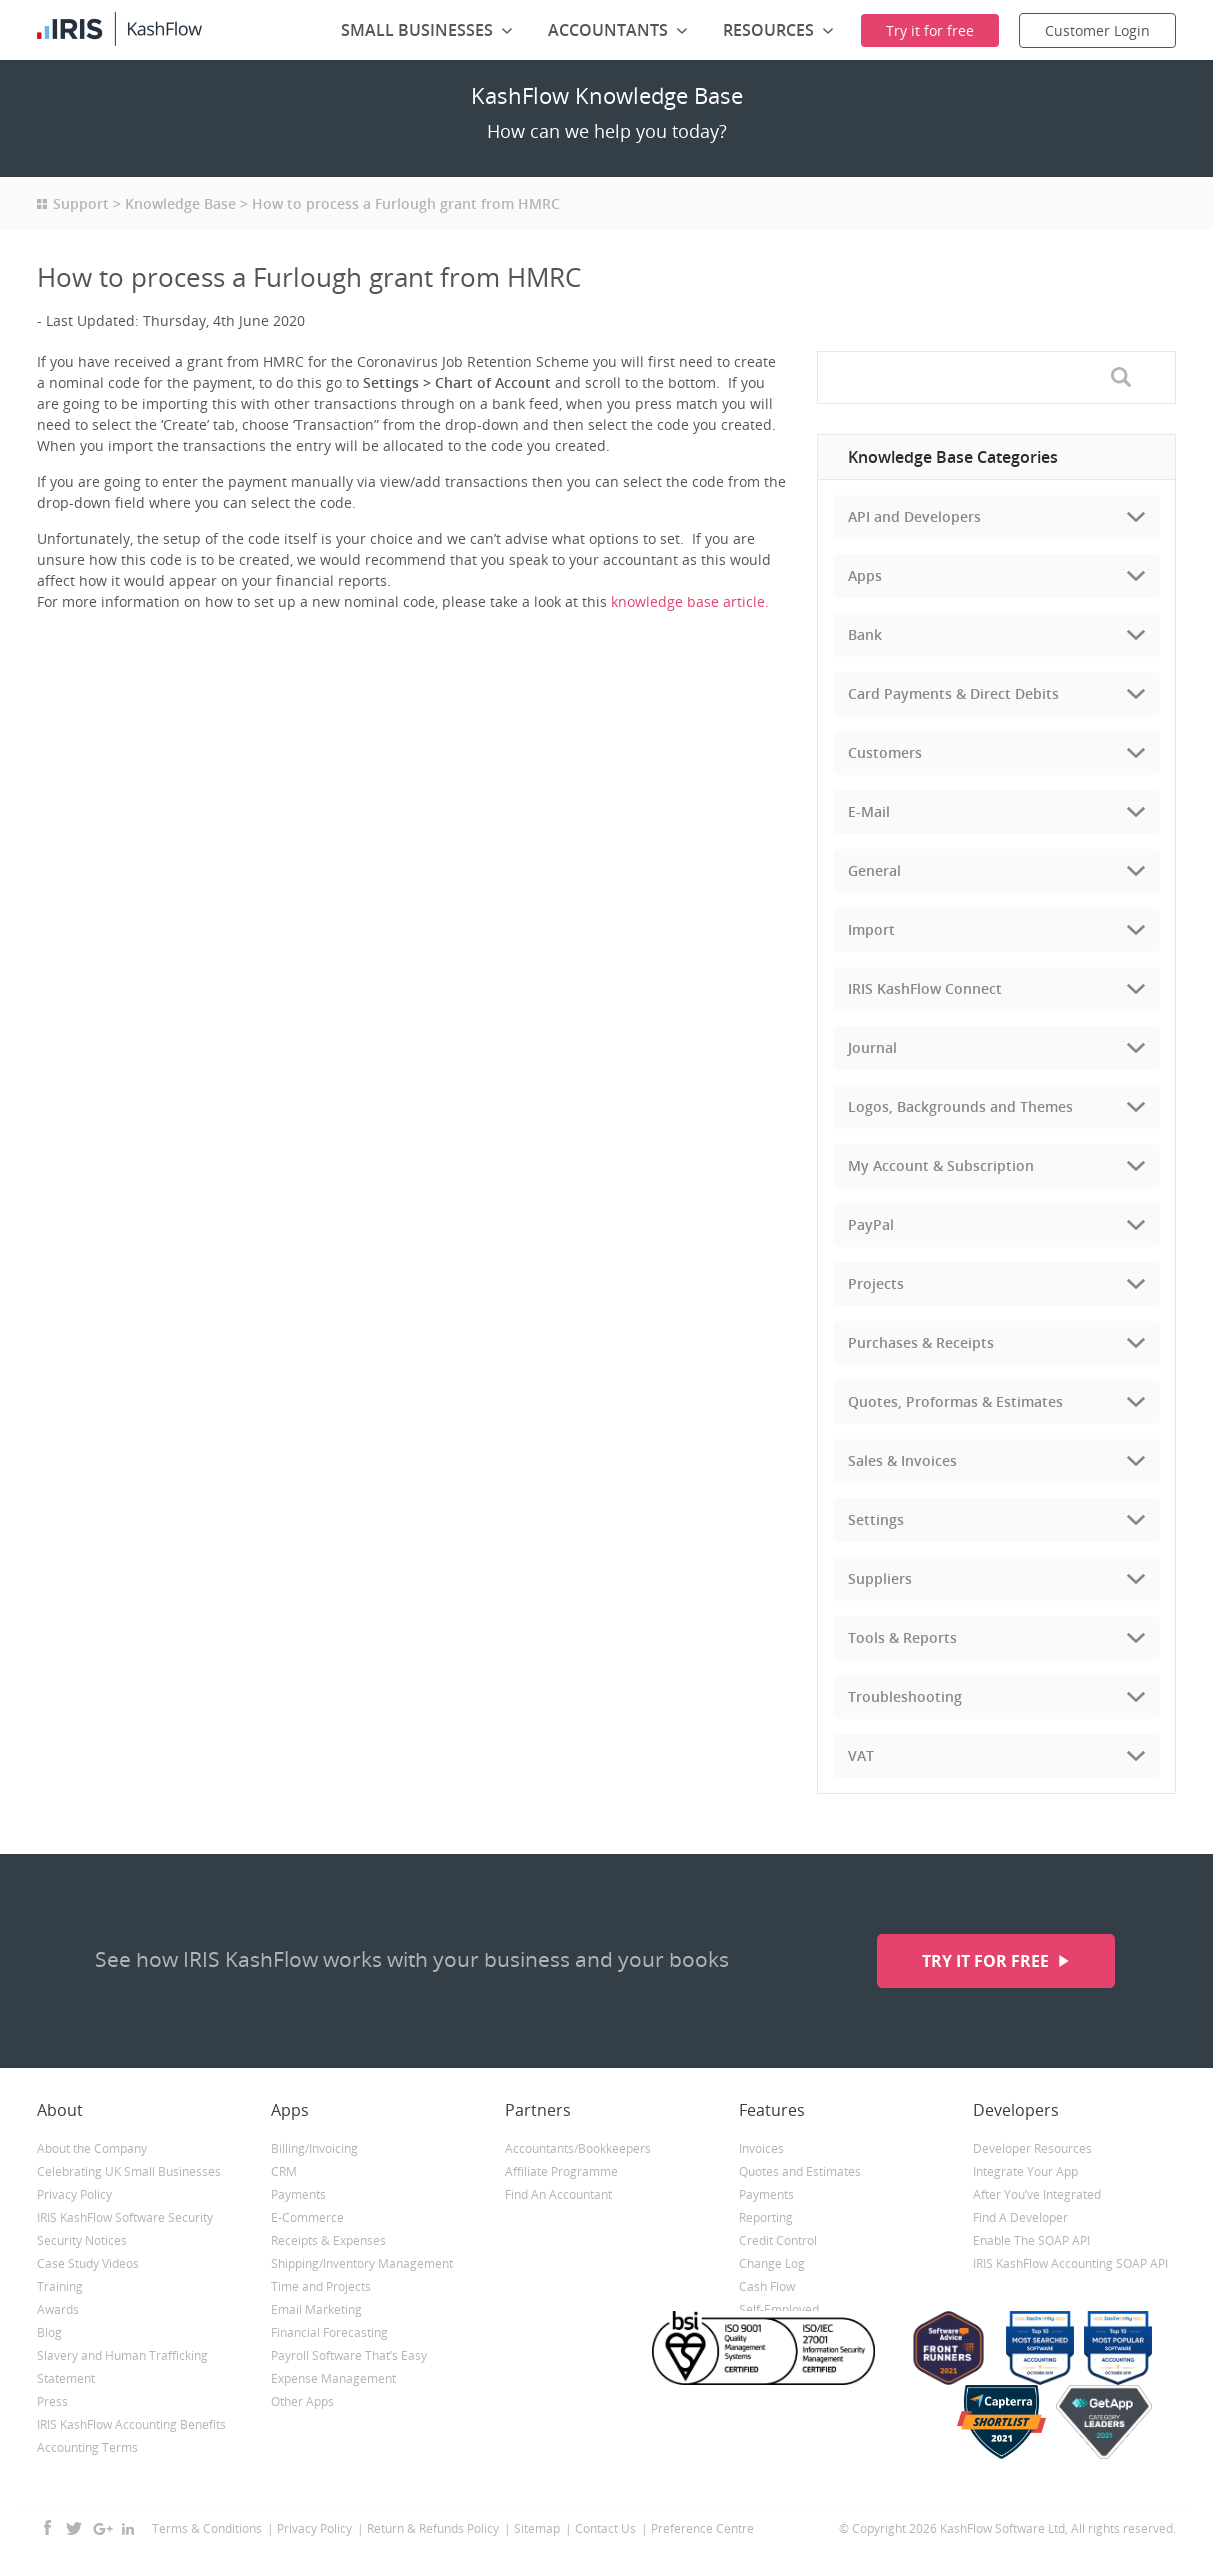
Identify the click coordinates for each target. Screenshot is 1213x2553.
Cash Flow (767, 2286)
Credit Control (778, 2240)
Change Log (772, 2263)
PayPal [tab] (871, 1224)
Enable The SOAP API (1031, 2240)
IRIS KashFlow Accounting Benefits (131, 2424)
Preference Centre (702, 2528)
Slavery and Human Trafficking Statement (122, 2367)
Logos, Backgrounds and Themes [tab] (960, 1106)
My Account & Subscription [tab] (941, 1165)
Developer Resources (1032, 2148)
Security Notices (82, 2240)
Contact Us (605, 2528)
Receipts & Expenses (328, 2240)
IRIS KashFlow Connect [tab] (925, 988)
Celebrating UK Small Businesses (129, 2171)
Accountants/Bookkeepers (578, 2148)
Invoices (761, 2148)
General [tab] (874, 870)
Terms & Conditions (207, 2528)
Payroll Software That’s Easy (349, 2355)
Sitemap (537, 2528)
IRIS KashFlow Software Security (125, 2217)
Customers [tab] (885, 752)
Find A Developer (1020, 2217)
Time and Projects (321, 2286)
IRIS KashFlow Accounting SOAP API (1070, 2263)
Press (52, 2401)
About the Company (92, 2148)
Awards (58, 2309)
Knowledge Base (180, 203)
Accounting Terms (87, 2447)
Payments (298, 2194)
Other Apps (302, 2401)
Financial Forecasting (329, 2332)
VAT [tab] (861, 1755)
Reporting (766, 2217)
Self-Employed (779, 2309)
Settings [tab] (876, 1519)
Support (81, 203)
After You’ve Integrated (1037, 2194)
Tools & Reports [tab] (902, 1637)
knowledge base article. (692, 601)
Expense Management (333, 2378)
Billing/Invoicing (314, 2148)
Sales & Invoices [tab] (902, 1460)
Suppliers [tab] (880, 1578)
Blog (49, 2332)
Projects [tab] (876, 1283)
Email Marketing (316, 2309)
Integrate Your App (1025, 2171)
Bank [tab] (865, 634)
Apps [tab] (865, 575)
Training (60, 2286)
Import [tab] (871, 929)
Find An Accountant (558, 2194)
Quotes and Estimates (800, 2171)
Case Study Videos (88, 2263)
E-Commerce (307, 2217)
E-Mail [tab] (869, 811)
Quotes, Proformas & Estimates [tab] (955, 1401)
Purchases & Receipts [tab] (921, 1342)
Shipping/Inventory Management (362, 2263)
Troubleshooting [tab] (905, 1696)
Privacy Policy (74, 2194)
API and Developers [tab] (914, 516)
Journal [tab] (872, 1047)
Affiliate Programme (561, 2171)
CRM (284, 2171)
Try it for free (987, 1961)
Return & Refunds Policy (433, 2528)
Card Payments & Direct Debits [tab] (953, 693)
